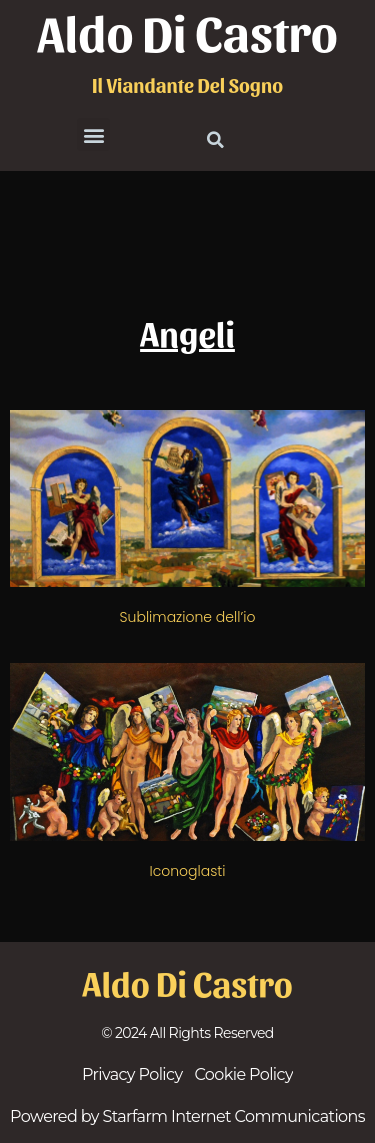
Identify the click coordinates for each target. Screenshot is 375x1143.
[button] (93, 134)
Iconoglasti (187, 871)
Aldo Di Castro (187, 31)
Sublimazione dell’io (188, 617)
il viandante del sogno (187, 85)
